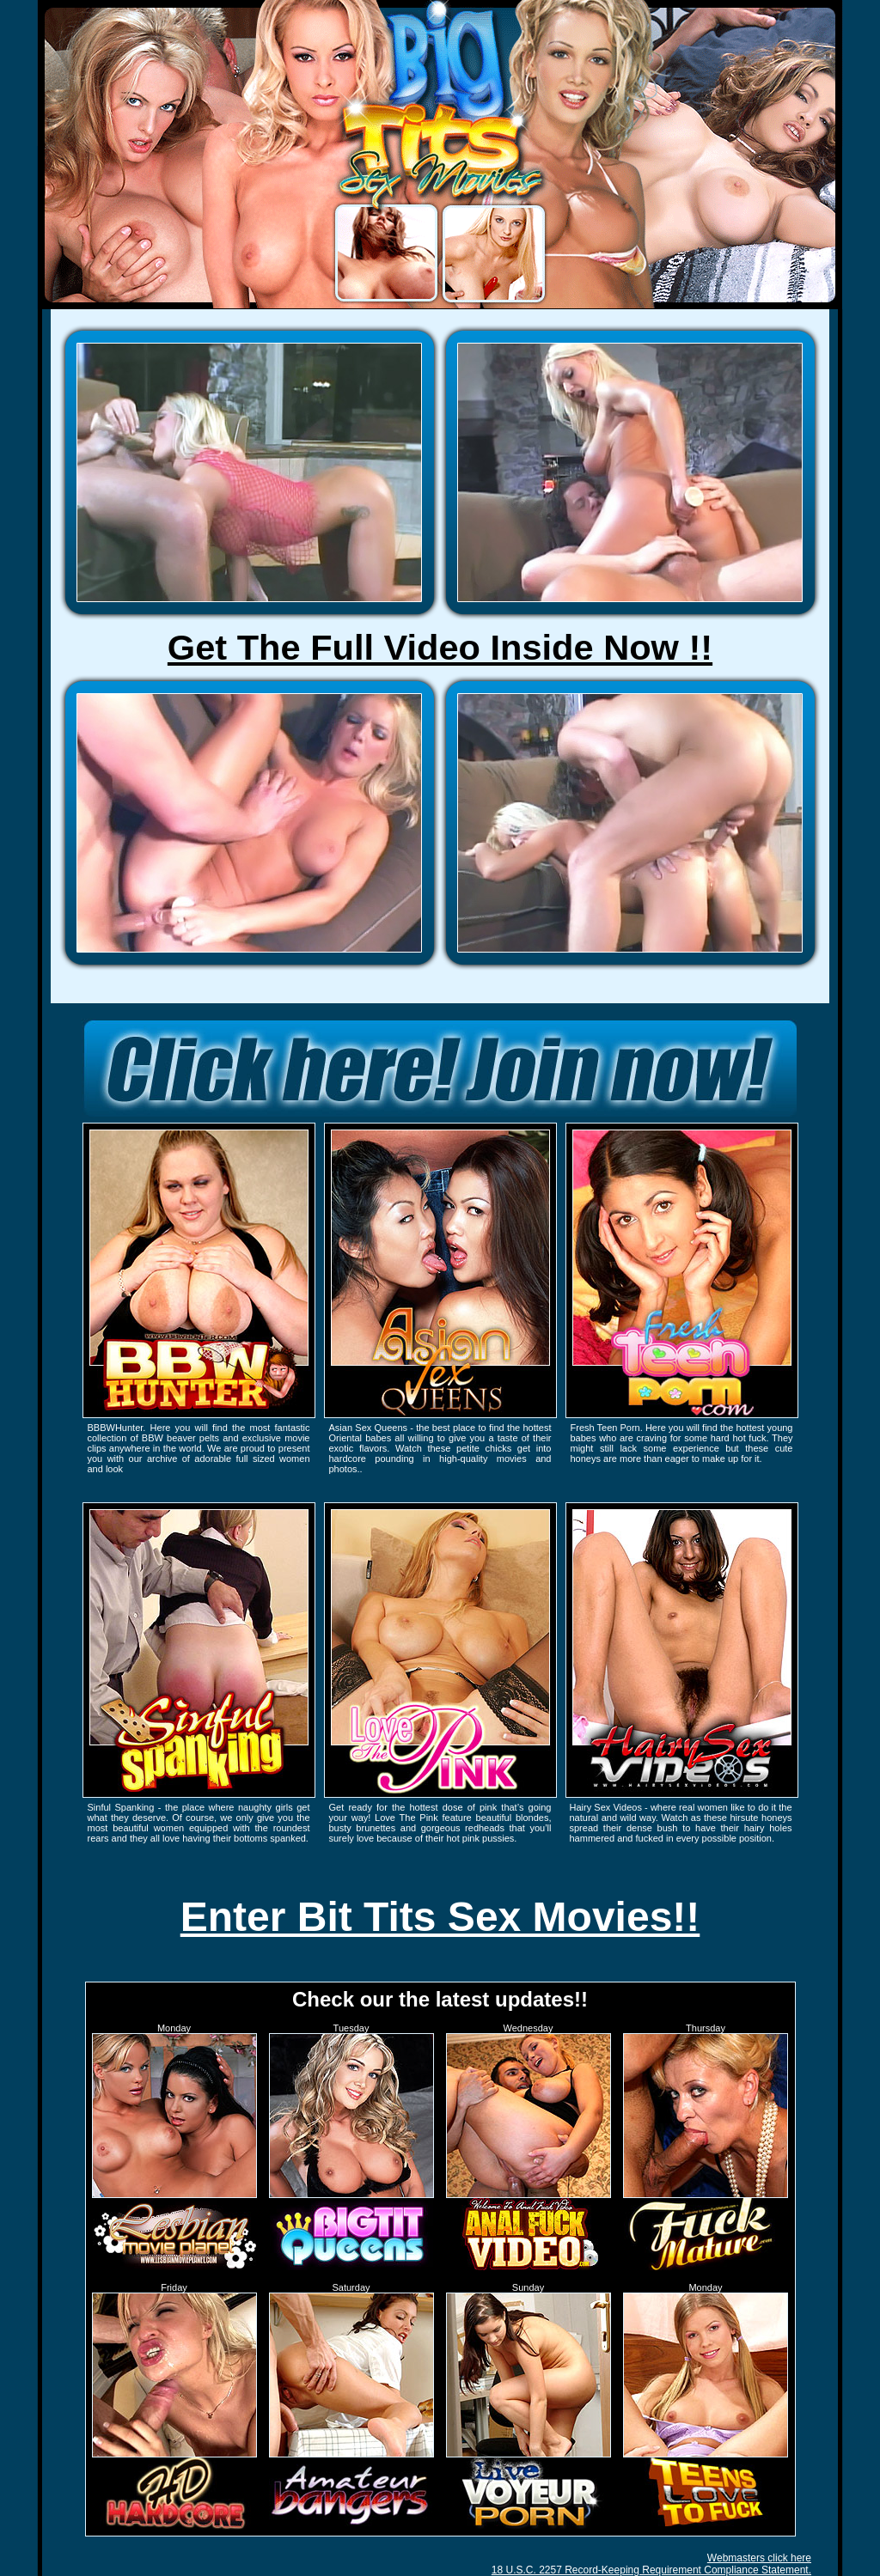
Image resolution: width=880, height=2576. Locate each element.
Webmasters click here (759, 2558)
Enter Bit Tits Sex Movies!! (440, 1917)
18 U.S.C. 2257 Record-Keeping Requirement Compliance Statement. (651, 2570)
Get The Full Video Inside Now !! (440, 647)
